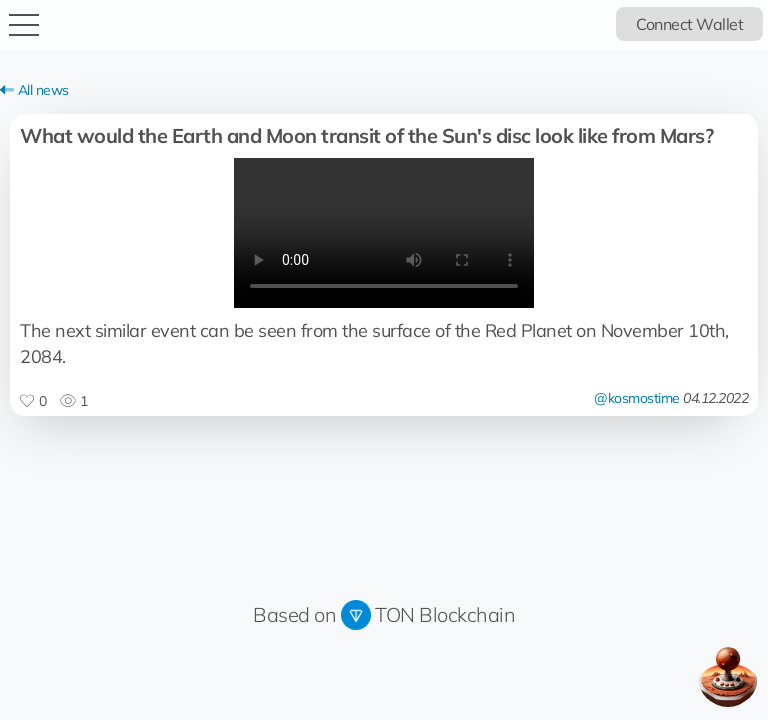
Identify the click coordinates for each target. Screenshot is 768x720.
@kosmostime (637, 398)
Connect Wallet (689, 24)
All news (34, 90)
